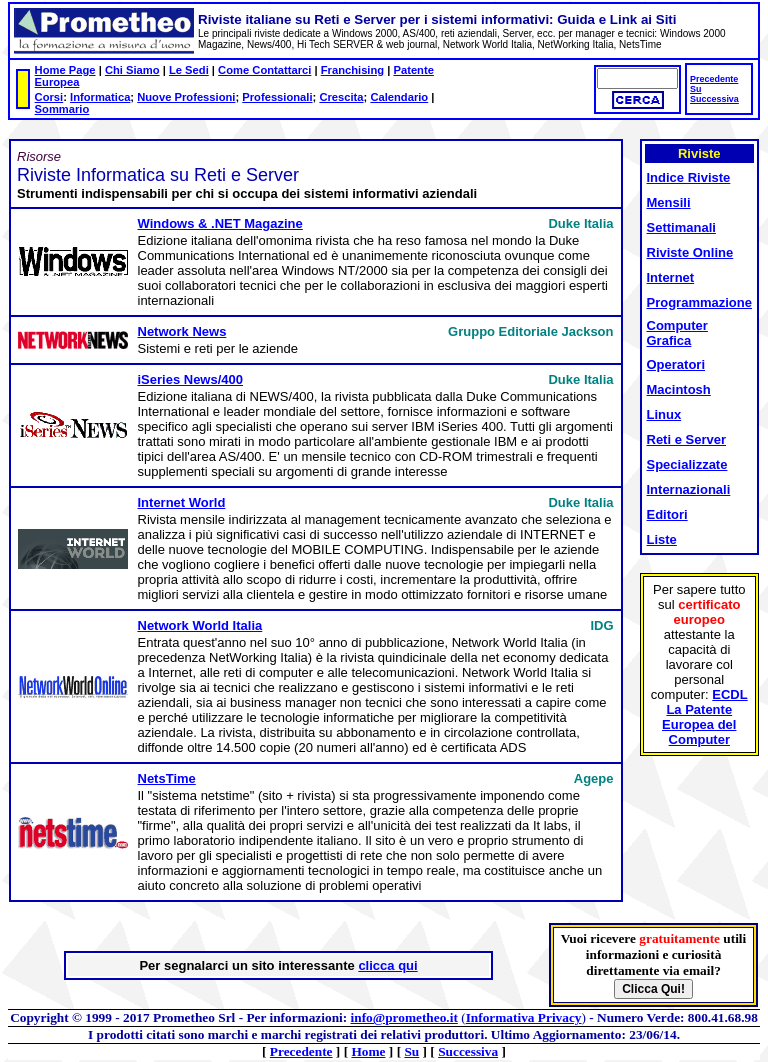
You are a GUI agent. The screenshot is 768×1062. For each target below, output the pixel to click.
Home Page (65, 70)
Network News (182, 331)
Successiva (714, 99)
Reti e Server (687, 439)
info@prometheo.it (404, 1017)
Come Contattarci (264, 70)
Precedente (714, 79)
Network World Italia (200, 625)
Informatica (100, 97)
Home (368, 1051)
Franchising (352, 70)
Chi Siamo (132, 70)
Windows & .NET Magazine (220, 223)
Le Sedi (189, 70)
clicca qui (387, 965)
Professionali (277, 97)
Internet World (182, 502)
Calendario (399, 97)
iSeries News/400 (191, 379)
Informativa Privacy (524, 1017)
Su (695, 89)
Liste (662, 539)
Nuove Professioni (186, 97)
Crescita (341, 97)
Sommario (62, 109)
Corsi (49, 97)
